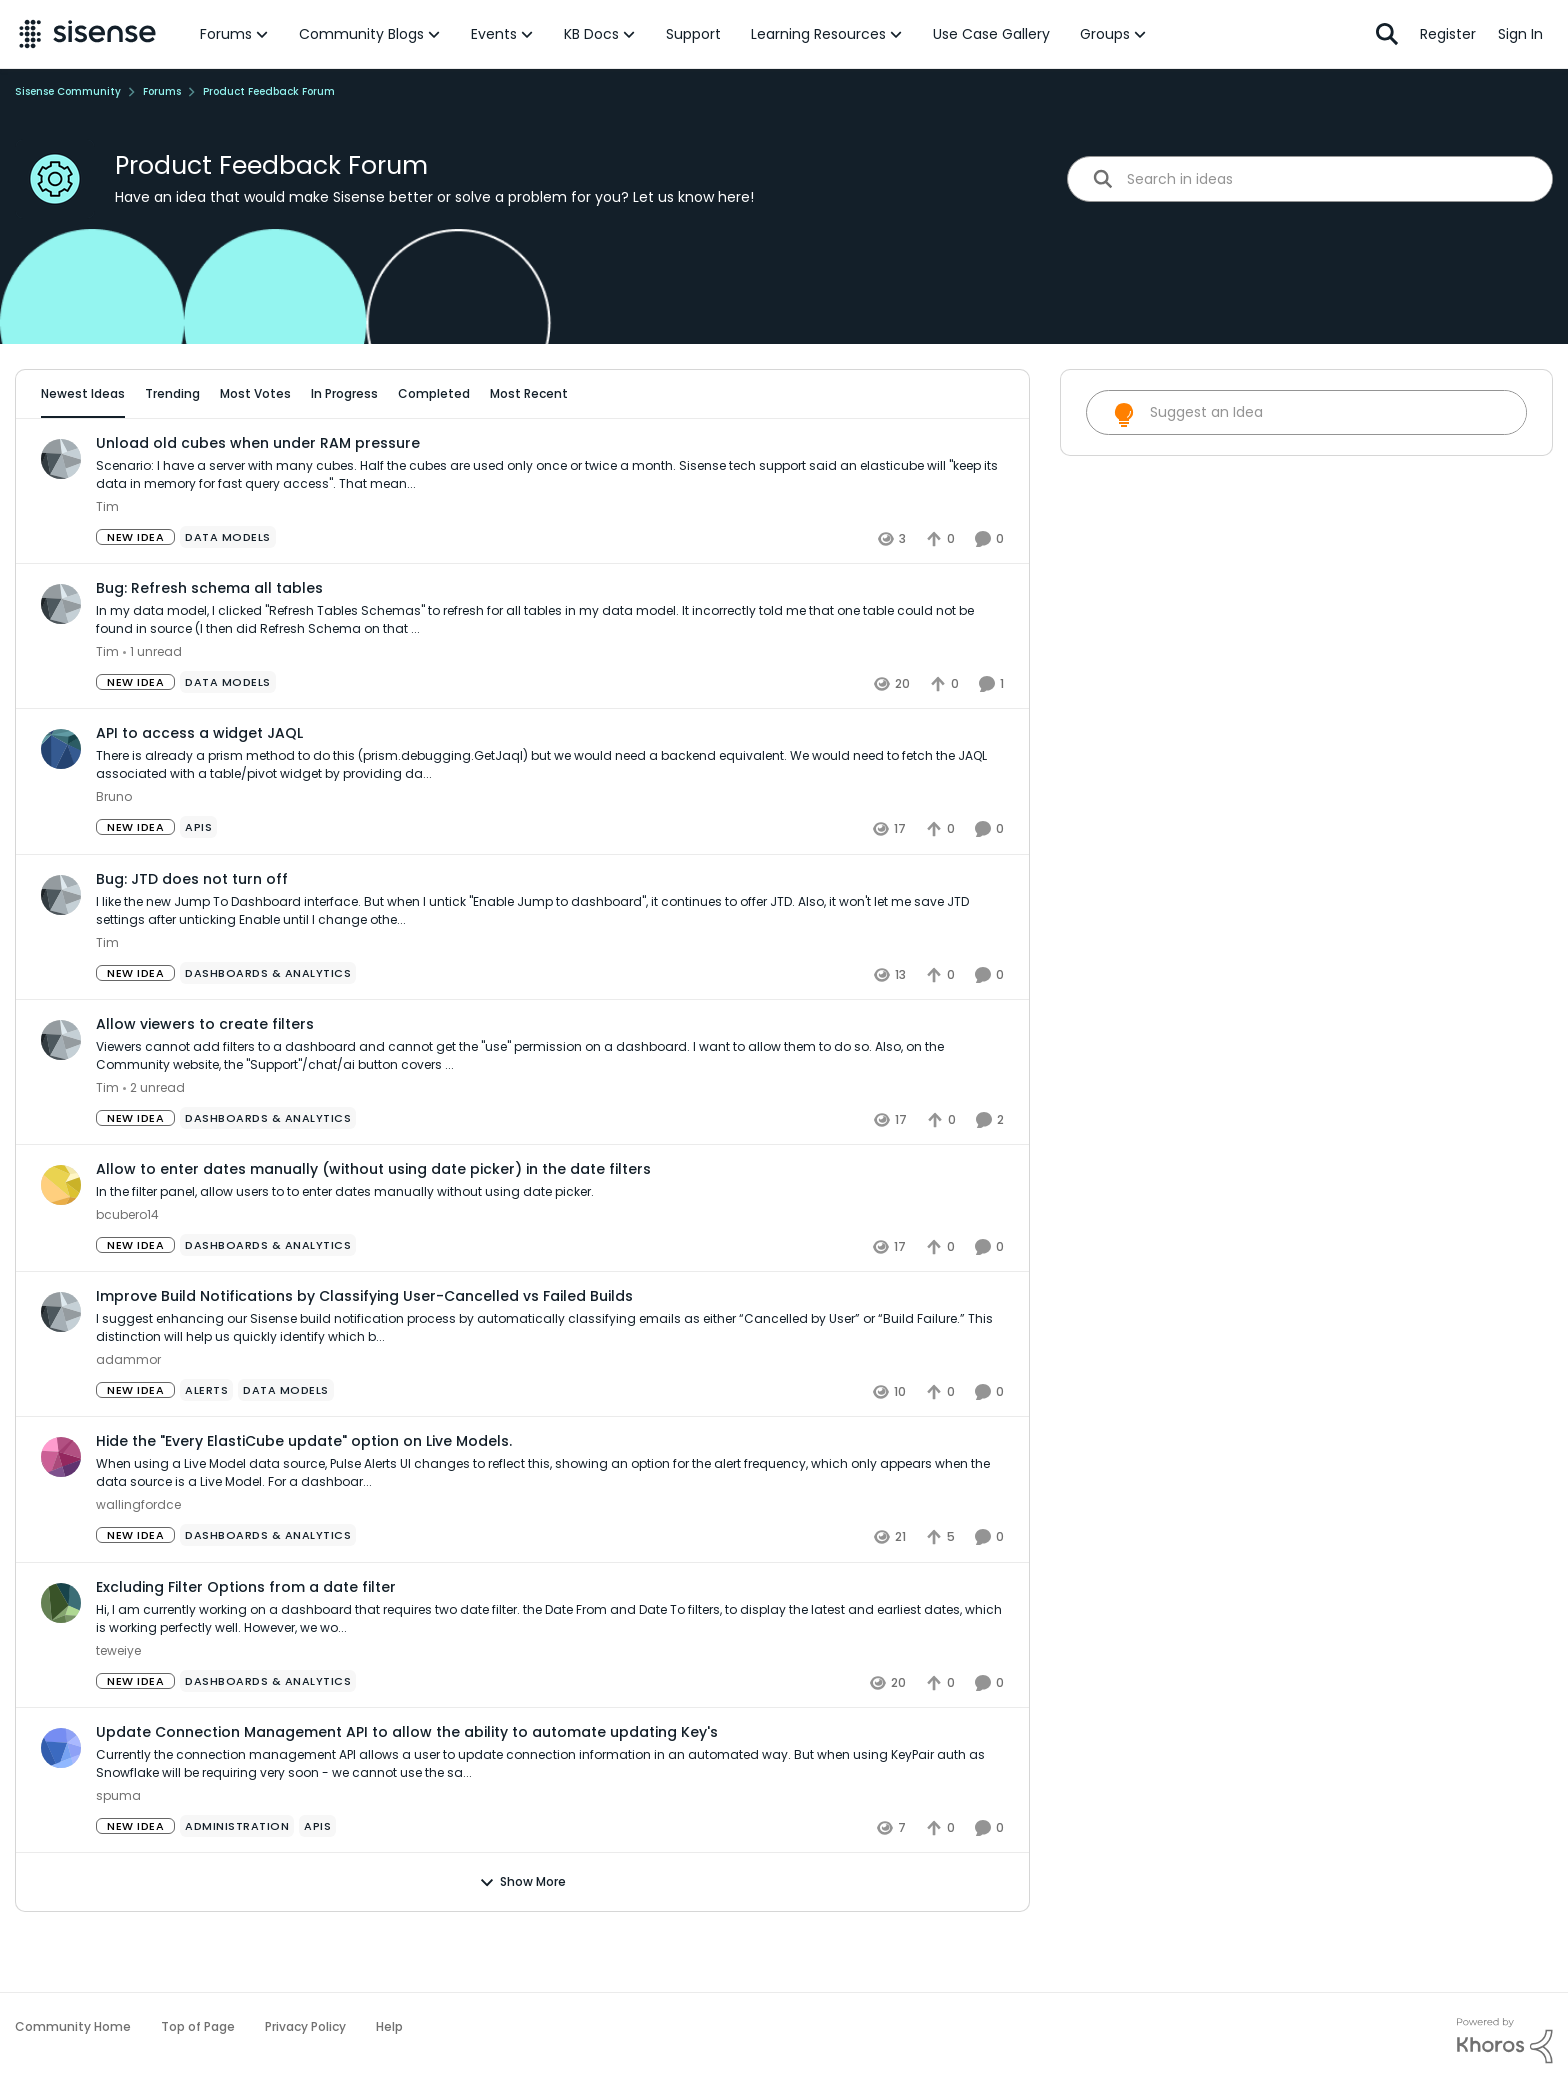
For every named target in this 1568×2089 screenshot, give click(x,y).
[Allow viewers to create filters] (550, 1111)
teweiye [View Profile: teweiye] (118, 1705)
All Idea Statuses (93, 451)
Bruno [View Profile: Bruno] (114, 852)
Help (389, 2026)
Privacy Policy (305, 2026)
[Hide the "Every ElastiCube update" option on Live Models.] (550, 1529)
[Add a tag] (266, 451)
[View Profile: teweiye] (61, 1658)
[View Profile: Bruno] (61, 805)
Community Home (73, 2026)
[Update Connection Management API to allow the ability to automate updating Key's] (550, 1819)
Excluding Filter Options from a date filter (246, 1642)
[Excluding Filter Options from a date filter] (550, 1674)
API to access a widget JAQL (199, 789)
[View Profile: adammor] (61, 1368)
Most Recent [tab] (529, 393)
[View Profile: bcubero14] (61, 1240)
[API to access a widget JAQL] (550, 821)
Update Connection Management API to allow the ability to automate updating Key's (407, 1787)
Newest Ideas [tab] (83, 393)
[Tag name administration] (237, 1881)
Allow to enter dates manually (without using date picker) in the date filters (373, 1224)
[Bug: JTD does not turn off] (550, 966)
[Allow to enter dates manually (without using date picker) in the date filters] (550, 1248)
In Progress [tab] (344, 393)
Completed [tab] (434, 393)
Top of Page (198, 2026)
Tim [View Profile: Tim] (107, 562)
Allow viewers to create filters (205, 1079)
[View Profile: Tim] (61, 514)
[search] (1332, 178)
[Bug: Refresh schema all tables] (550, 676)
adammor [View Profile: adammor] (128, 1415)
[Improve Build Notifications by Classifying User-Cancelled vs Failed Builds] (550, 1384)
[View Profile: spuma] (61, 1803)
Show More (522, 1937)
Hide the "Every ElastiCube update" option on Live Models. (304, 1497)
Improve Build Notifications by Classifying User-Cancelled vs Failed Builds (364, 1352)
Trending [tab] (172, 393)
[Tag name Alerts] (206, 1446)
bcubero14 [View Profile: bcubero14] (127, 1270)
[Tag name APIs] (198, 883)
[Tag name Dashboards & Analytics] (268, 1028)
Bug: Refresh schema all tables (209, 644)
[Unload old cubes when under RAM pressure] (550, 531)
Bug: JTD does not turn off (192, 934)
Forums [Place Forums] (162, 91)
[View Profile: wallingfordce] (61, 1513)
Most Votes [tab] (255, 393)
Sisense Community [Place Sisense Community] (68, 91)
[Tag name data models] (228, 593)
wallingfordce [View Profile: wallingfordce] (138, 1560)
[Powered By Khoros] (1505, 2041)
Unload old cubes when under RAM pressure (258, 498)
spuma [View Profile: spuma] (118, 1850)
